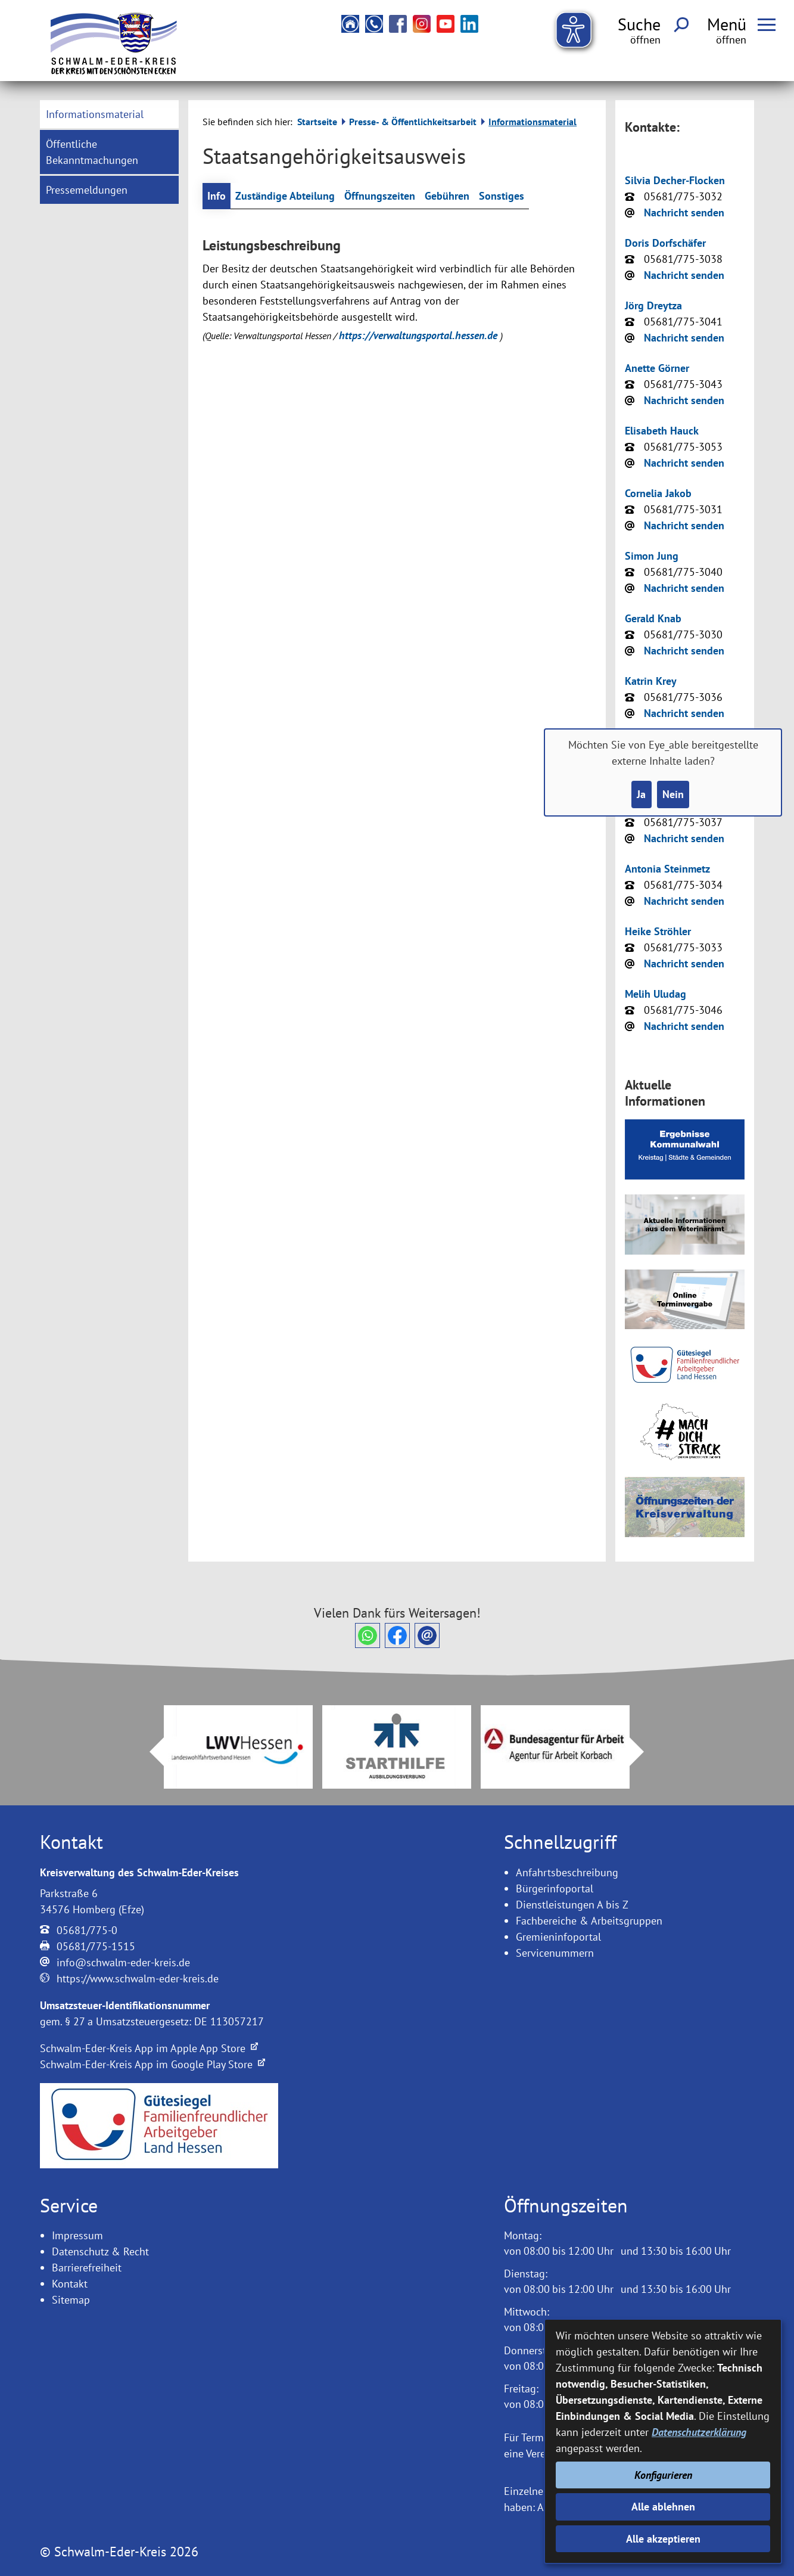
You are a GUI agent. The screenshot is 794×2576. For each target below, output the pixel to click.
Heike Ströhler (658, 931)
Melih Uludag (655, 994)
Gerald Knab (653, 618)
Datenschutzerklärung (699, 2432)
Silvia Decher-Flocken (675, 180)
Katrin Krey (651, 681)
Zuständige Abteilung (285, 196)
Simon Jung (651, 556)
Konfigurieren (663, 2475)
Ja (641, 794)
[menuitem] (109, 114)
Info (216, 196)
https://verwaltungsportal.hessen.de (419, 335)
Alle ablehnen (663, 2506)
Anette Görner (657, 368)
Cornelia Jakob (658, 493)
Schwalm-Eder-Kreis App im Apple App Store (149, 2048)
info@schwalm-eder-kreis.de (123, 1962)
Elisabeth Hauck (662, 430)
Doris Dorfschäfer (665, 243)
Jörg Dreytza (653, 305)
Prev (149, 1751)
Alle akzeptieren (663, 2539)
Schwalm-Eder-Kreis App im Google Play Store (152, 2064)
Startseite (317, 122)
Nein (673, 794)
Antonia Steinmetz (667, 869)
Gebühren (447, 196)
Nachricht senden (684, 212)
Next (644, 1751)
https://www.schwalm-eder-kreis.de (138, 1978)
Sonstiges (501, 196)
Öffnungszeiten (379, 196)
